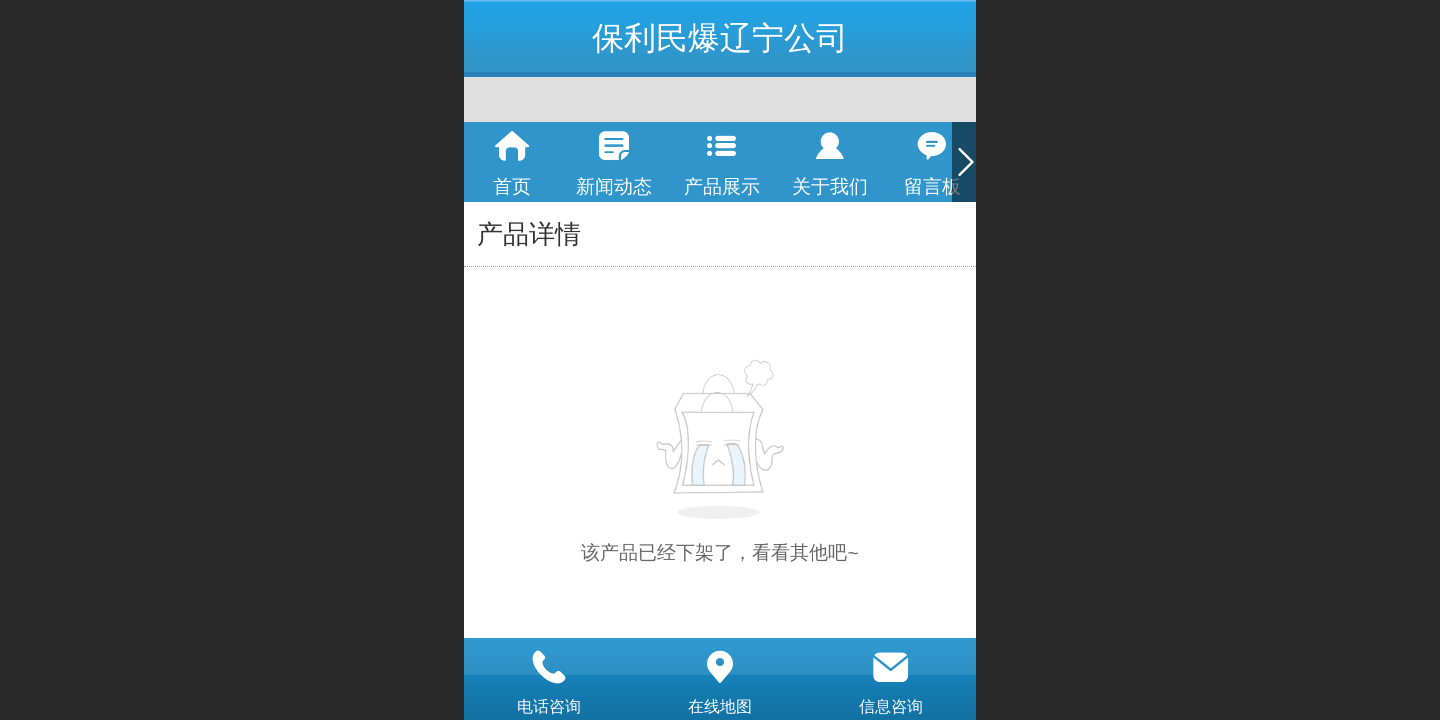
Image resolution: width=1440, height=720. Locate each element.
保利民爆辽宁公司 (720, 38)
